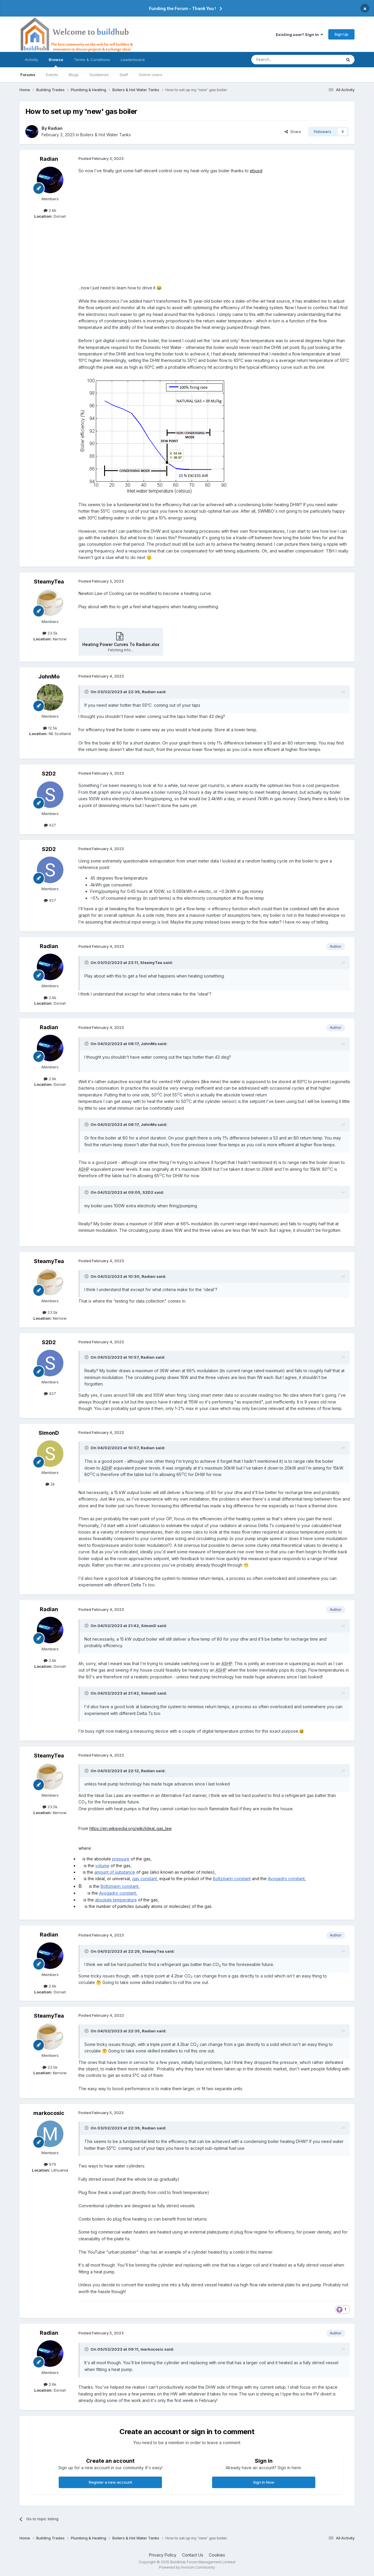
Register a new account (110, 2482)
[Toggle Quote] (87, 691)
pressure (120, 1858)
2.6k (50, 210)
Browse (56, 62)
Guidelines (99, 74)
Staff (123, 74)
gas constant (144, 1878)
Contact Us (192, 2554)
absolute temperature (116, 1899)
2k (50, 1484)
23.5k (50, 633)
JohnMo (49, 676)
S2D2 (49, 773)
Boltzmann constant (232, 1878)
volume (102, 1865)
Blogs (74, 74)
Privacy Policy (162, 2554)
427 (50, 825)
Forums (27, 74)
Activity (31, 59)
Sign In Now (263, 2482)
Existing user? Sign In (299, 34)
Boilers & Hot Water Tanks (105, 134)
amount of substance (114, 1872)
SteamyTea (49, 581)
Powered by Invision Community (187, 2567)
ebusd (256, 170)
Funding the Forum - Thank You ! (182, 8)
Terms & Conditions (92, 59)
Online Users (150, 74)
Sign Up (341, 34)
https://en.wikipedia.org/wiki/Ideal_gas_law (130, 1828)
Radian (55, 128)
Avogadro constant (286, 1878)
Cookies (217, 2554)
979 (50, 2164)
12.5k (50, 728)
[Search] (281, 59)
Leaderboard (133, 59)
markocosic (48, 2113)
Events (52, 74)
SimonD (49, 1433)
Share (293, 131)
